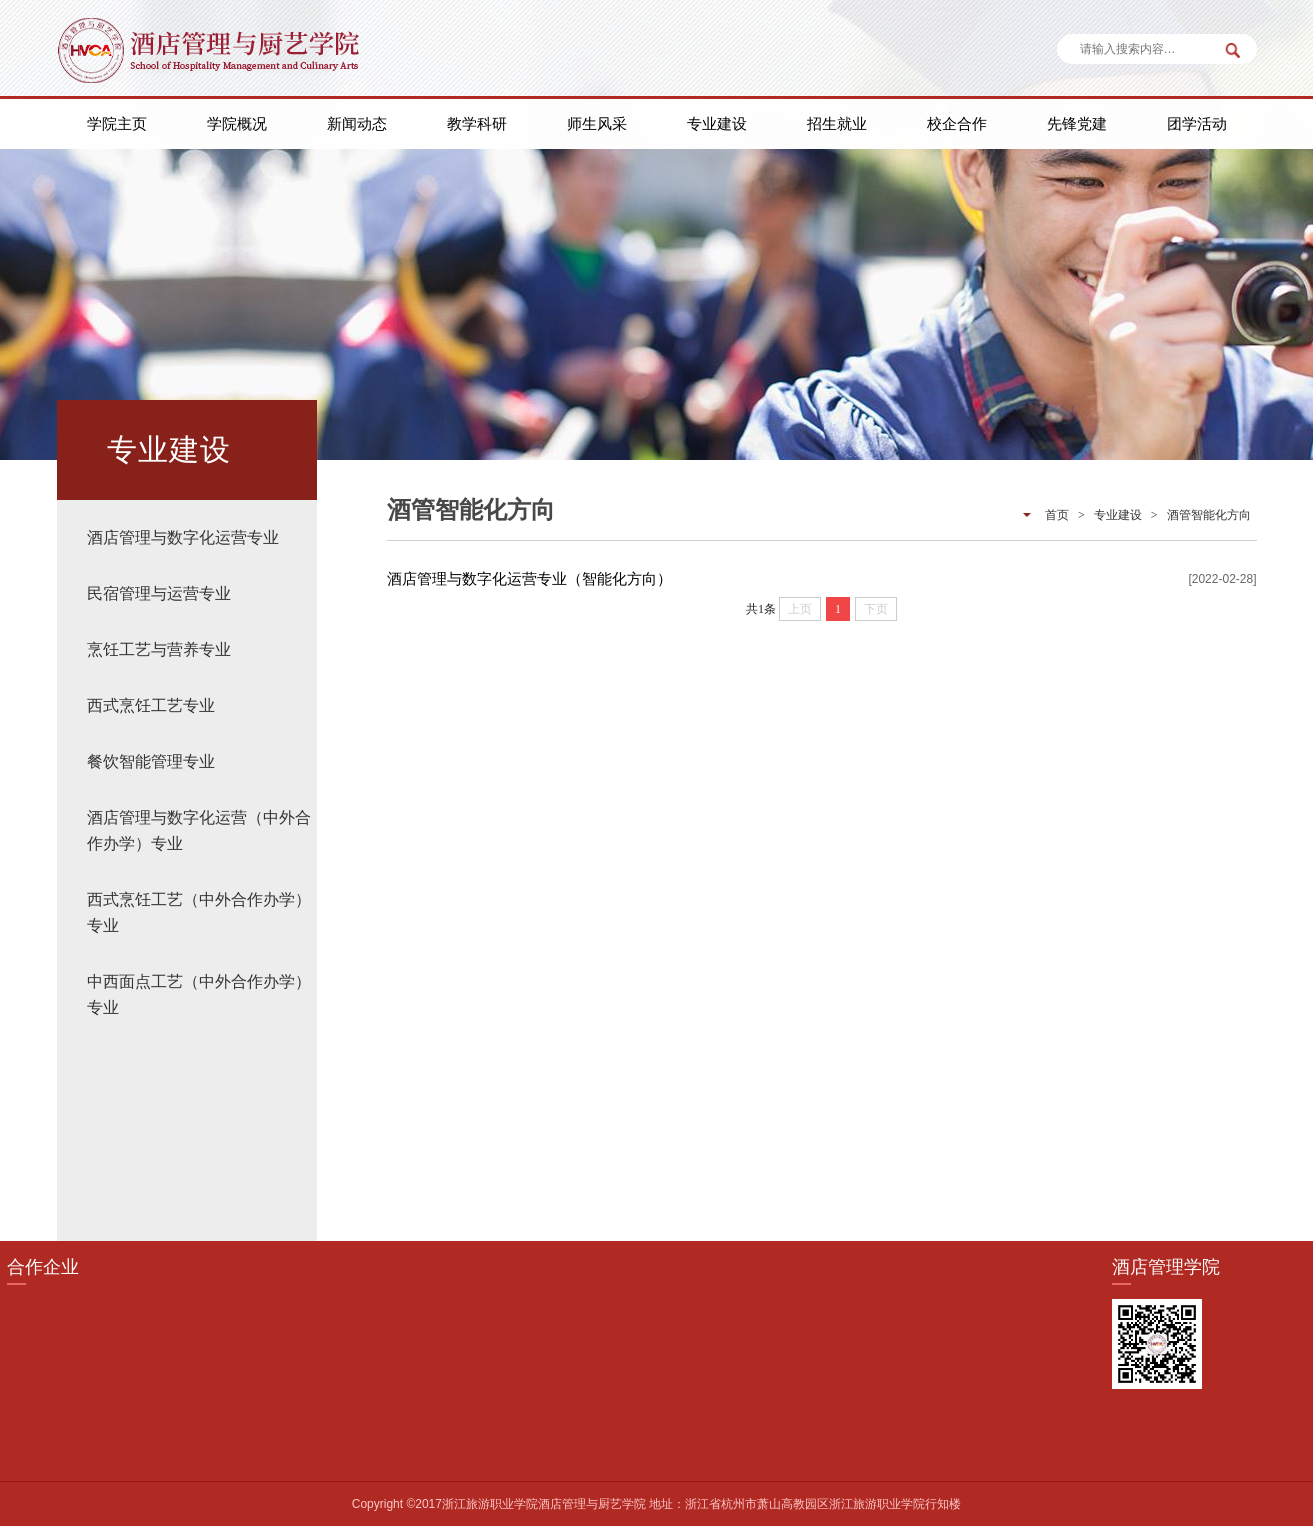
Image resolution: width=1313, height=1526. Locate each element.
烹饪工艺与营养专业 (159, 649)
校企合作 (957, 123)
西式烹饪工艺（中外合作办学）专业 (199, 912)
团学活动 (1197, 123)
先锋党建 (1077, 123)
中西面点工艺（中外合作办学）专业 (199, 994)
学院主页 (117, 123)
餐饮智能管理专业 (151, 761)
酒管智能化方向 (1209, 515)
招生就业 (837, 123)
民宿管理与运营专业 (159, 593)
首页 (1057, 515)
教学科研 (477, 123)
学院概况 (237, 123)
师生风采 (597, 123)
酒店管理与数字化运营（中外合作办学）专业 (199, 830)
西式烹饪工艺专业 (151, 705)
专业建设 (717, 123)
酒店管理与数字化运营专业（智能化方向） (529, 578)
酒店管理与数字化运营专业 (183, 537)
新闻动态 (357, 123)
